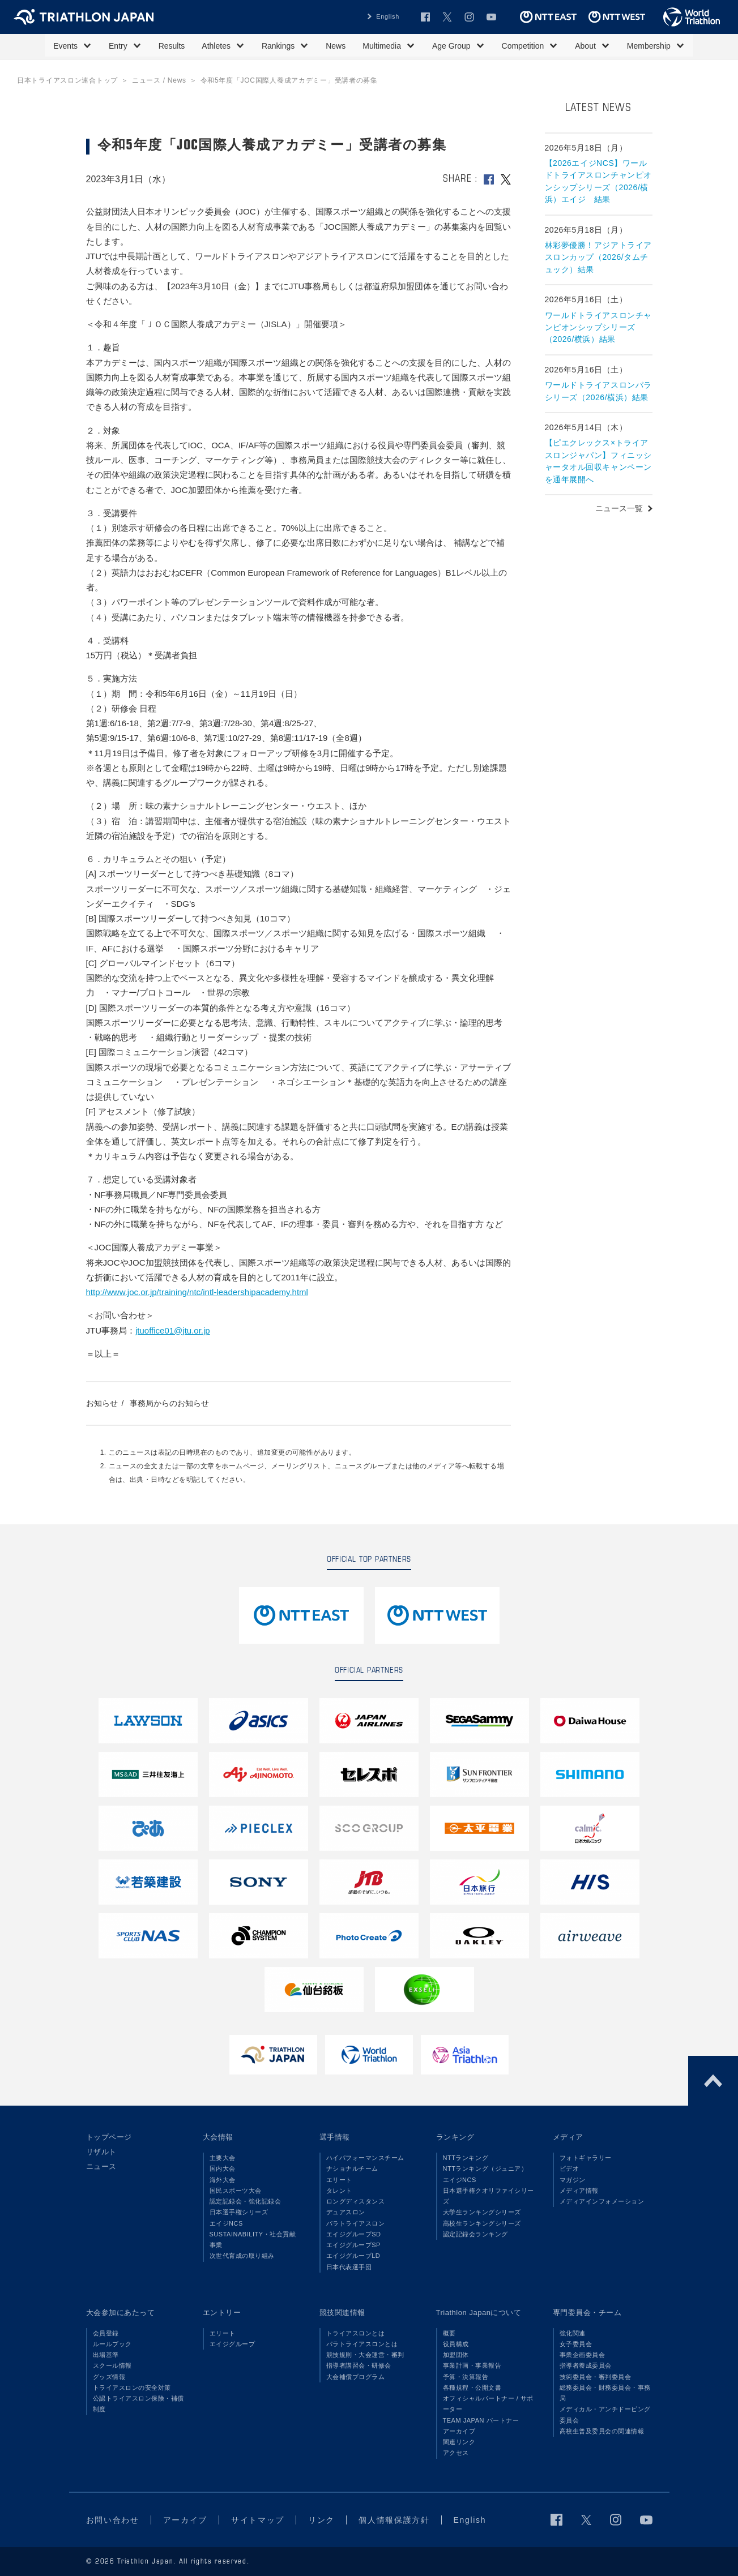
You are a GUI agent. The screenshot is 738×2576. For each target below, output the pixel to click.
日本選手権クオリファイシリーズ (488, 2196)
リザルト (101, 2152)
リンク (321, 2519)
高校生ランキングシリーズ (482, 2223)
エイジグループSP (353, 2244)
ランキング (455, 2137)
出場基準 (106, 2354)
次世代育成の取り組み (242, 2255)
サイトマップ (257, 2519)
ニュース (101, 2166)
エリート (339, 2179)
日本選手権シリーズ (239, 2212)
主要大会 (223, 2157)
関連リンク (459, 2441)
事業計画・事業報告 (472, 2365)
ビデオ (569, 2168)
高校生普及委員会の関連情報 (602, 2431)
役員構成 (456, 2344)
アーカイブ (459, 2431)
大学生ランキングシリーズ (482, 2212)
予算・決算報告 (466, 2376)
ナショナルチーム (352, 2168)
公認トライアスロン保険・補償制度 (138, 2403)
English (387, 16)
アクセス (456, 2452)
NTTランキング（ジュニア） (485, 2168)
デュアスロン (345, 2212)
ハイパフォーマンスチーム (365, 2157)
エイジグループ (232, 2344)
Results (172, 45)
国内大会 (223, 2168)
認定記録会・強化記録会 (245, 2201)
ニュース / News (159, 80)
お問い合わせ (112, 2519)
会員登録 (106, 2333)
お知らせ (102, 1403)
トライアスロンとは (355, 2333)
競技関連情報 (342, 2312)
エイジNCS (226, 2223)
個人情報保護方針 (394, 2519)
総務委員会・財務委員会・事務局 (605, 2393)
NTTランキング (466, 2157)
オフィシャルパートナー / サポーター (488, 2403)
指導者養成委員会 (586, 2365)
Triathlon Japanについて (479, 2312)
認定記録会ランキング (475, 2234)
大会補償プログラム (355, 2376)
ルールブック (112, 2344)
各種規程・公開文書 (472, 2387)
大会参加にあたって (120, 2312)
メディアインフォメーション (602, 2201)
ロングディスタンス (355, 2201)
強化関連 (573, 2333)
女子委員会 (576, 2344)
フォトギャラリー (586, 2157)
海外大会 (223, 2179)
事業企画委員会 (582, 2354)
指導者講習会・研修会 (358, 2365)
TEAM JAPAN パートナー (481, 2420)
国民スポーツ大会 (236, 2190)
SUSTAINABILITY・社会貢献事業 (253, 2239)
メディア (568, 2137)
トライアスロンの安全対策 (132, 2387)
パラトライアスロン (355, 2223)
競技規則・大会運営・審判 (365, 2354)
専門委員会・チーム (587, 2312)
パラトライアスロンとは (362, 2344)
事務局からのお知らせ (169, 1403)
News (335, 45)
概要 (449, 2333)
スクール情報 (112, 2365)
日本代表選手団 (349, 2267)
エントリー (222, 2312)
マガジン (573, 2179)
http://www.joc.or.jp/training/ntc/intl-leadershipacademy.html (197, 1292)
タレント (339, 2190)
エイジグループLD (353, 2255)
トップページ (109, 2137)
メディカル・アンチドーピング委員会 (605, 2414)
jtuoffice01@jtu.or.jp (172, 1330)
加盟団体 (456, 2354)
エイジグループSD (353, 2234)
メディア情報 (579, 2190)
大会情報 (218, 2137)
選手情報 (334, 2137)
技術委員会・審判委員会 (596, 2376)
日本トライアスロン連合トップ (67, 80)
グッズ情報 (109, 2376)
